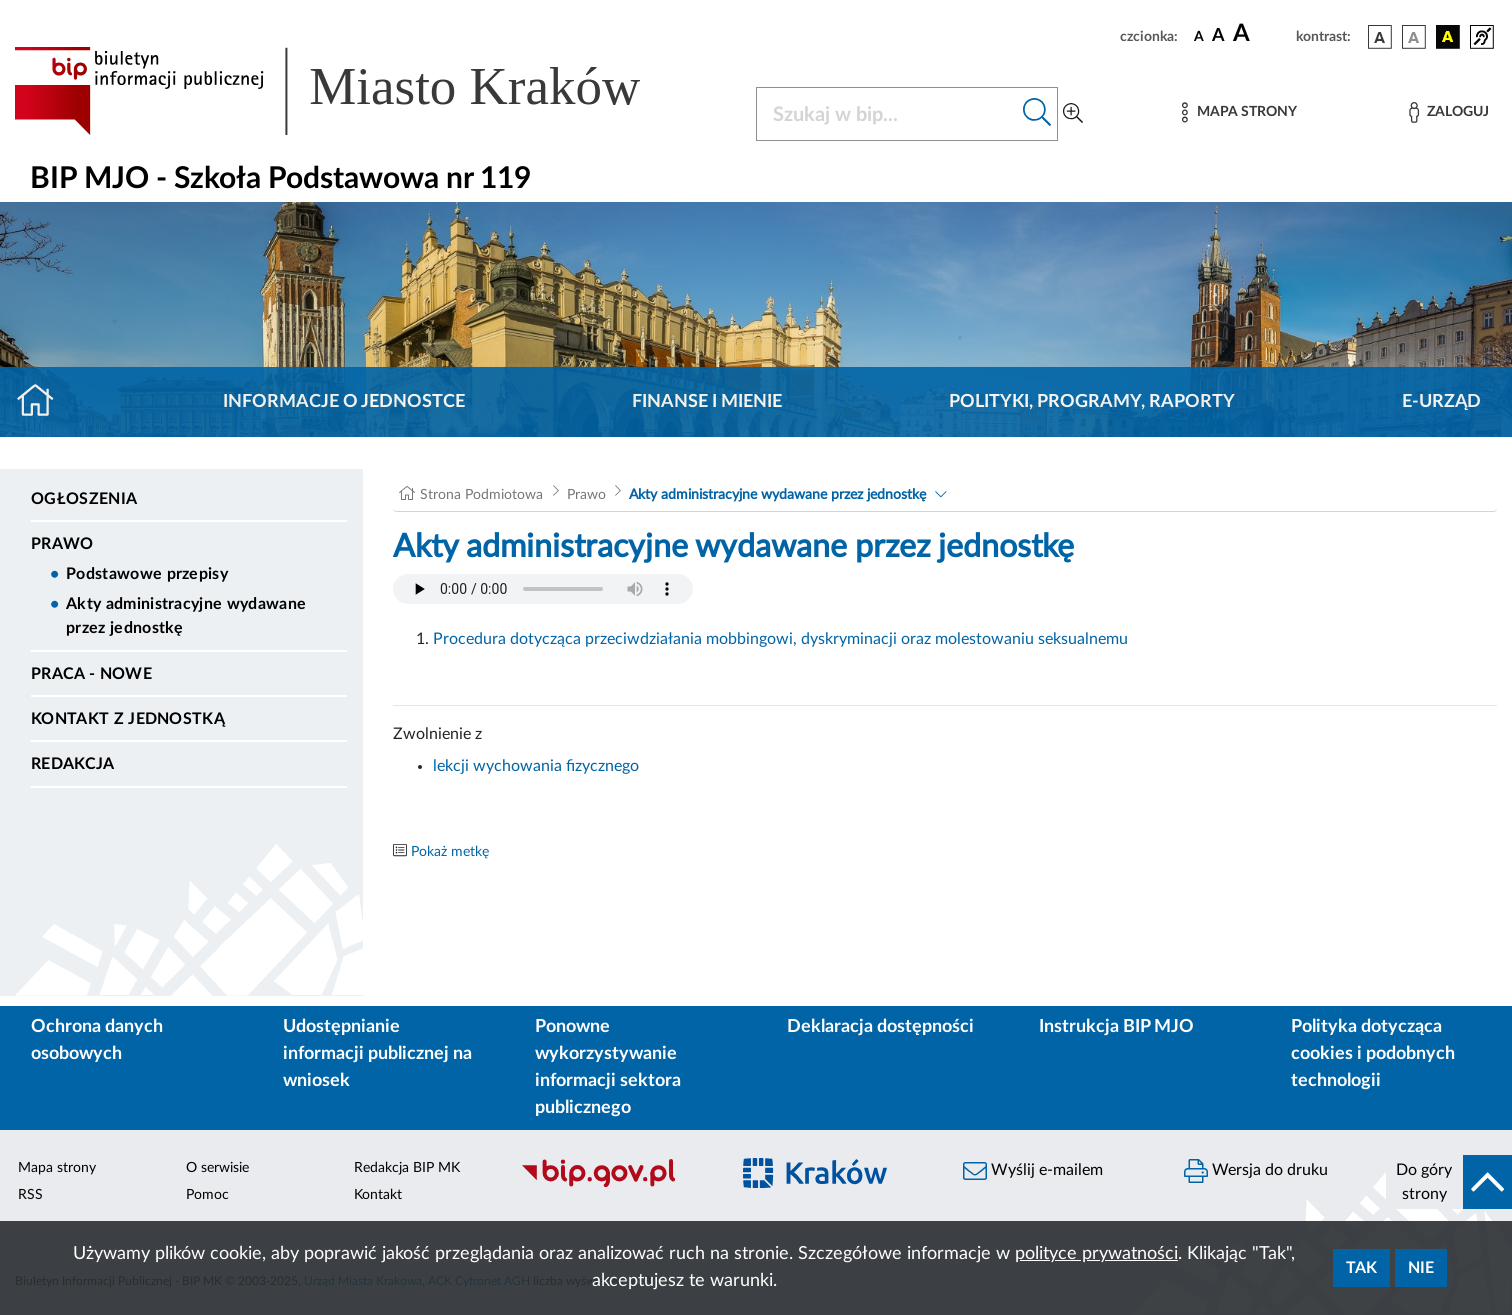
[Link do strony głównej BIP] (356, 91)
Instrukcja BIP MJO (1116, 1027)
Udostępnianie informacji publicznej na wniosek (377, 1054)
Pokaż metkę (450, 852)
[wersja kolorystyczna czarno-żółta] (1448, 37)
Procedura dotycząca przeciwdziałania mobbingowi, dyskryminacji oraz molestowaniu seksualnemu (780, 639)
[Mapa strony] (1239, 112)
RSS (30, 1195)
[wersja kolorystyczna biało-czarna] (1414, 37)
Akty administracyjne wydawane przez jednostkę (186, 616)
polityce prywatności (1096, 1254)
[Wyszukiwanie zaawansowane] (1073, 114)
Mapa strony (57, 1168)
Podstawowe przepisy (147, 574)
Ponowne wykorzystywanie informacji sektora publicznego (608, 1067)
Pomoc (207, 1195)
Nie (1421, 1268)
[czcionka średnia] (1218, 36)
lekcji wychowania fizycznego (536, 766)
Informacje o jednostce (344, 402)
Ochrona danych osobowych (97, 1040)
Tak (1361, 1268)
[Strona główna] (43, 402)
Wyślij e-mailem (1033, 1171)
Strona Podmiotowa (481, 495)
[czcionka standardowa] (1199, 36)
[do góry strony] (1449, 1182)
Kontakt (378, 1195)
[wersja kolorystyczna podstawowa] (1380, 37)
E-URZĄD (1441, 402)
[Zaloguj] (1449, 112)
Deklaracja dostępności (880, 1027)
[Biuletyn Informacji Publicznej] (614, 1185)
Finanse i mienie (707, 402)
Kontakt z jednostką (128, 719)
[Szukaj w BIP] (887, 114)
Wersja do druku (1256, 1171)
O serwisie (217, 1168)
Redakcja (73, 764)
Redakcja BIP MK (407, 1168)
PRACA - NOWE (91, 674)
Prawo (62, 544)
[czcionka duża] (1261, 34)
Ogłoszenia (84, 499)
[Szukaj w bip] (1037, 114)
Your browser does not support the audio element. (543, 589)
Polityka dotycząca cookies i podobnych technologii (1373, 1054)
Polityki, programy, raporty (1092, 402)
